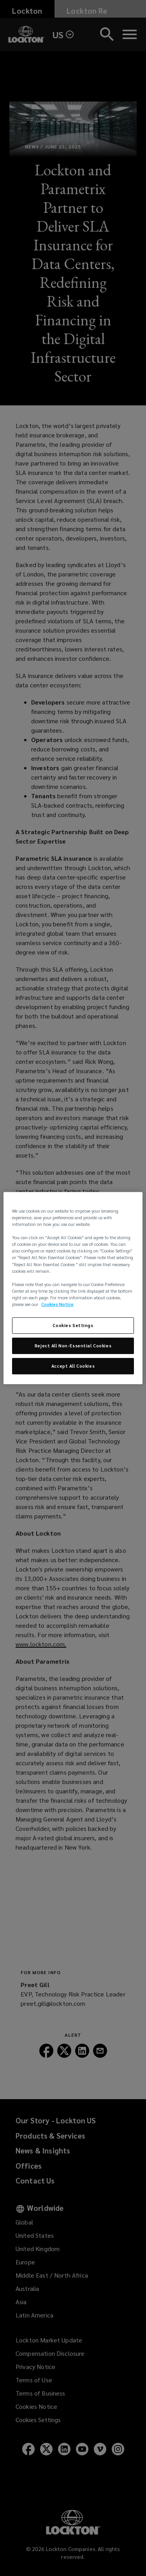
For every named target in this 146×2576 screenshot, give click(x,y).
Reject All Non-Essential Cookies (73, 1346)
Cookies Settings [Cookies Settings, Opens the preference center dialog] (73, 1325)
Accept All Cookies (73, 1366)
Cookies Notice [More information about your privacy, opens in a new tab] (57, 1304)
